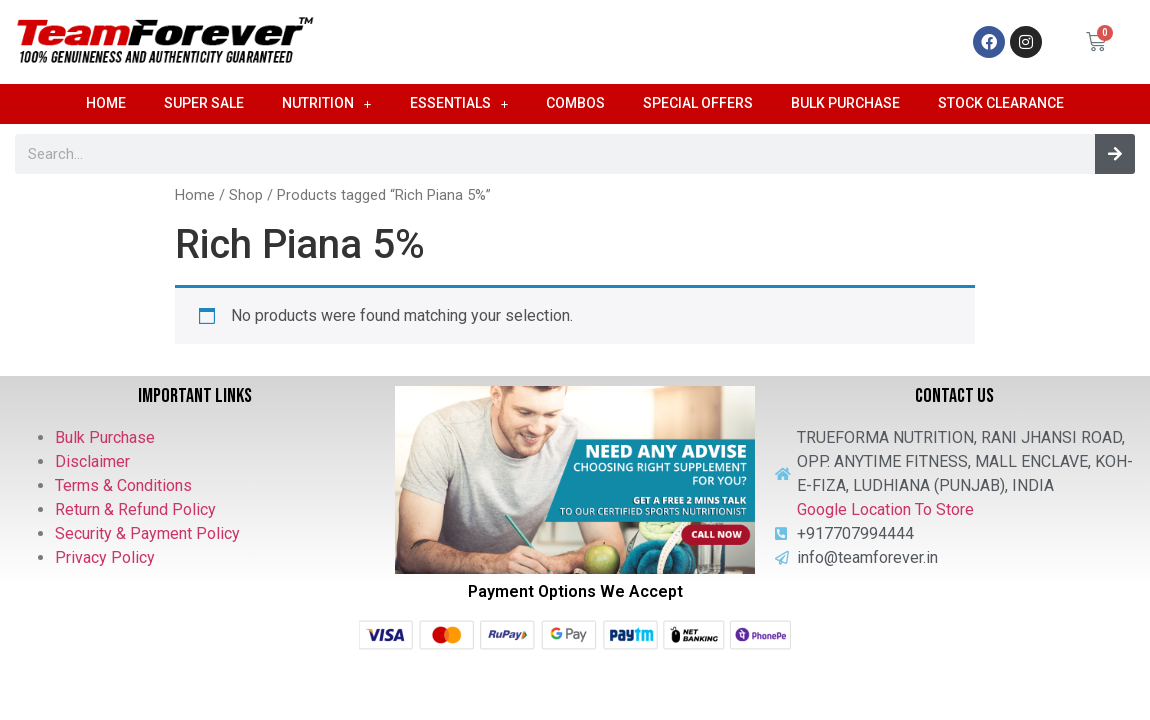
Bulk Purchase (845, 103)
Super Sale (204, 103)
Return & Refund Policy (135, 509)
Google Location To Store (885, 509)
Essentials (459, 104)
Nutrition (327, 104)
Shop (246, 195)
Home (106, 103)
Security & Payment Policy (147, 533)
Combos (575, 103)
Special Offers (698, 103)
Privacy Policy (105, 557)
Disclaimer (92, 461)
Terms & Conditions (123, 485)
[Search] (1115, 154)
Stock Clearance (1001, 103)
